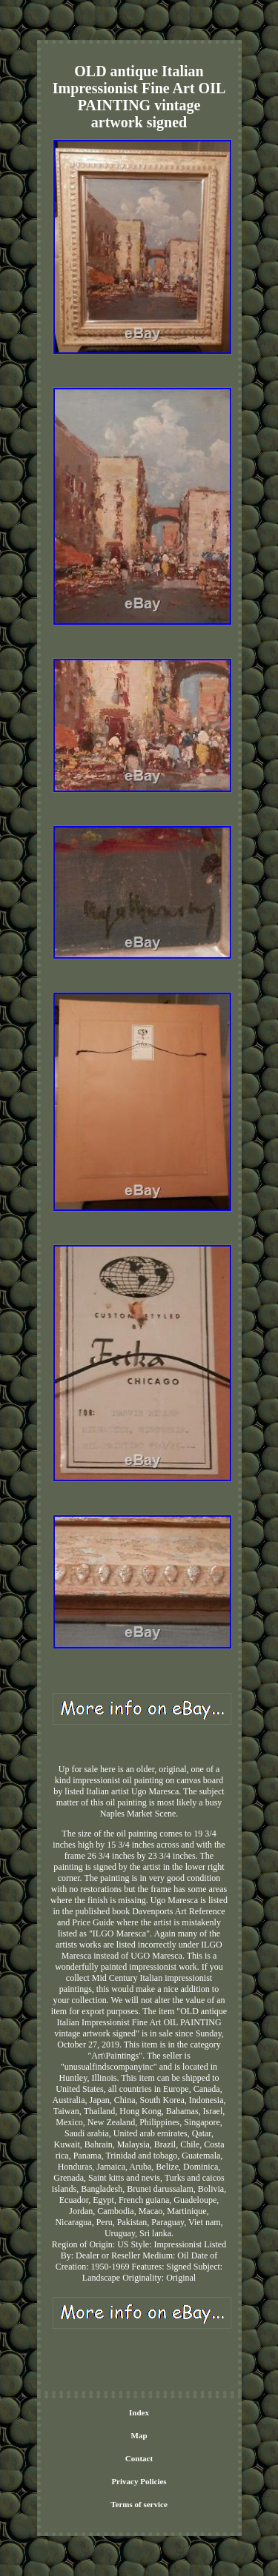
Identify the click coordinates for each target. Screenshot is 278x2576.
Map (139, 2435)
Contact (139, 2458)
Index (139, 2412)
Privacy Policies (138, 2481)
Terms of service (139, 2504)
